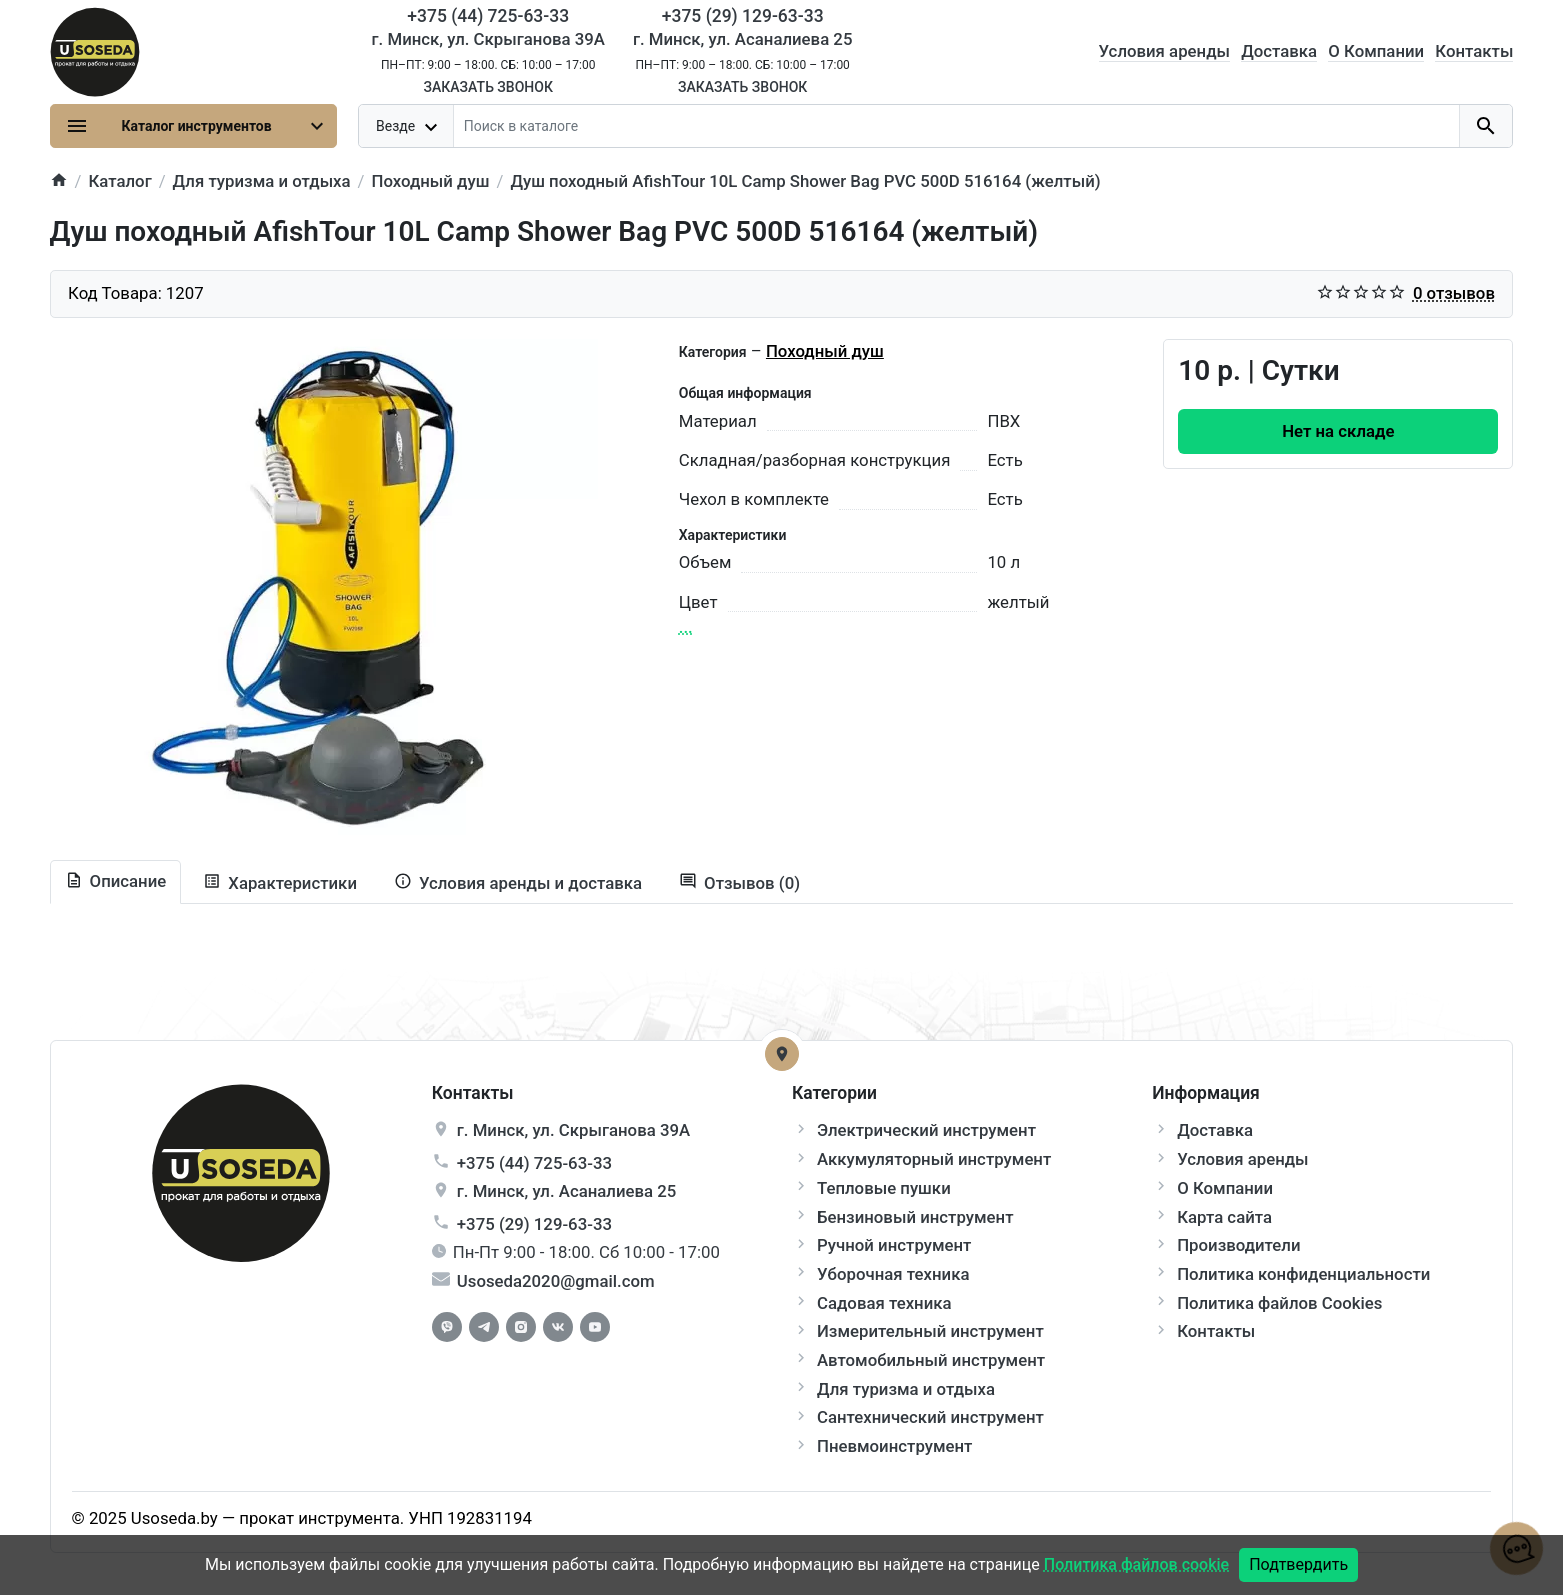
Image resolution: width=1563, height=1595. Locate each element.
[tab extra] (518, 883)
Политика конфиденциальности (1303, 1274)
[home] (59, 181)
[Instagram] (521, 1327)
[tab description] (116, 882)
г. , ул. (573, 1130)
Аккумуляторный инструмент (934, 1159)
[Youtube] (595, 1327)
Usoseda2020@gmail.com (556, 1281)
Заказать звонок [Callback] (487, 87)
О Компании (1376, 51)
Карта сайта (1224, 1217)
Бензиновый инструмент (915, 1217)
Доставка (1279, 51)
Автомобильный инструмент (931, 1360)
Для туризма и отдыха (906, 1389)
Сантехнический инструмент (930, 1417)
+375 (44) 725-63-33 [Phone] (488, 16)
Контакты (1474, 51)
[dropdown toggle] (407, 126)
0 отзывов (1454, 293)
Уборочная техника (893, 1274)
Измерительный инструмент (930, 1331)
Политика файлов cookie (1136, 1564)
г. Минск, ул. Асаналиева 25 (743, 39)
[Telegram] (484, 1327)
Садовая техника (884, 1303)
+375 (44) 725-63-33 (534, 1163)
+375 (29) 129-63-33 (534, 1224)
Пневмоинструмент (894, 1446)
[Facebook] (447, 1327)
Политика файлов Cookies (1279, 1303)
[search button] (1485, 126)
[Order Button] (1338, 431)
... (686, 627)
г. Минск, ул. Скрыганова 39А (488, 39)
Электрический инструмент (926, 1130)
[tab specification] (280, 883)
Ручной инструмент (894, 1245)
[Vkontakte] (558, 1327)
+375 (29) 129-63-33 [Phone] (743, 16)
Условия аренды (1164, 51)
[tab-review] (739, 883)
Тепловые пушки (884, 1188)
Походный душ (825, 351)
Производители (1238, 1245)
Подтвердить (1298, 1564)
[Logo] (95, 50)
